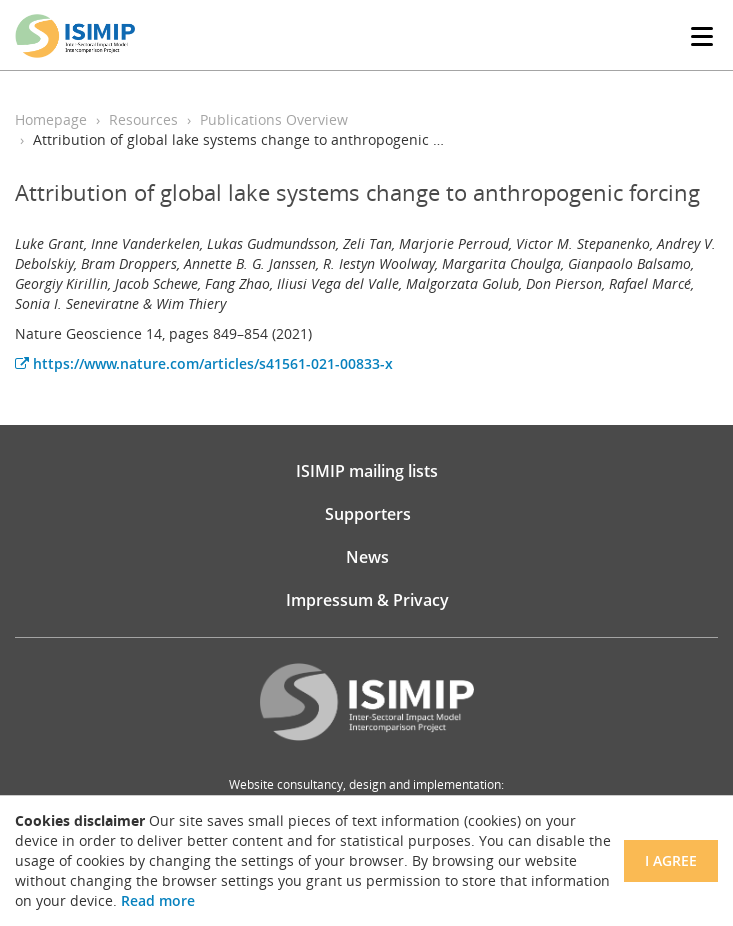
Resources (143, 119)
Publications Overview (274, 119)
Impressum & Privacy (367, 600)
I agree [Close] (671, 860)
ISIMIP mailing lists (367, 471)
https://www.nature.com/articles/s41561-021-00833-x (204, 363)
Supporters (368, 514)
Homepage (51, 119)
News (367, 557)
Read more (158, 900)
